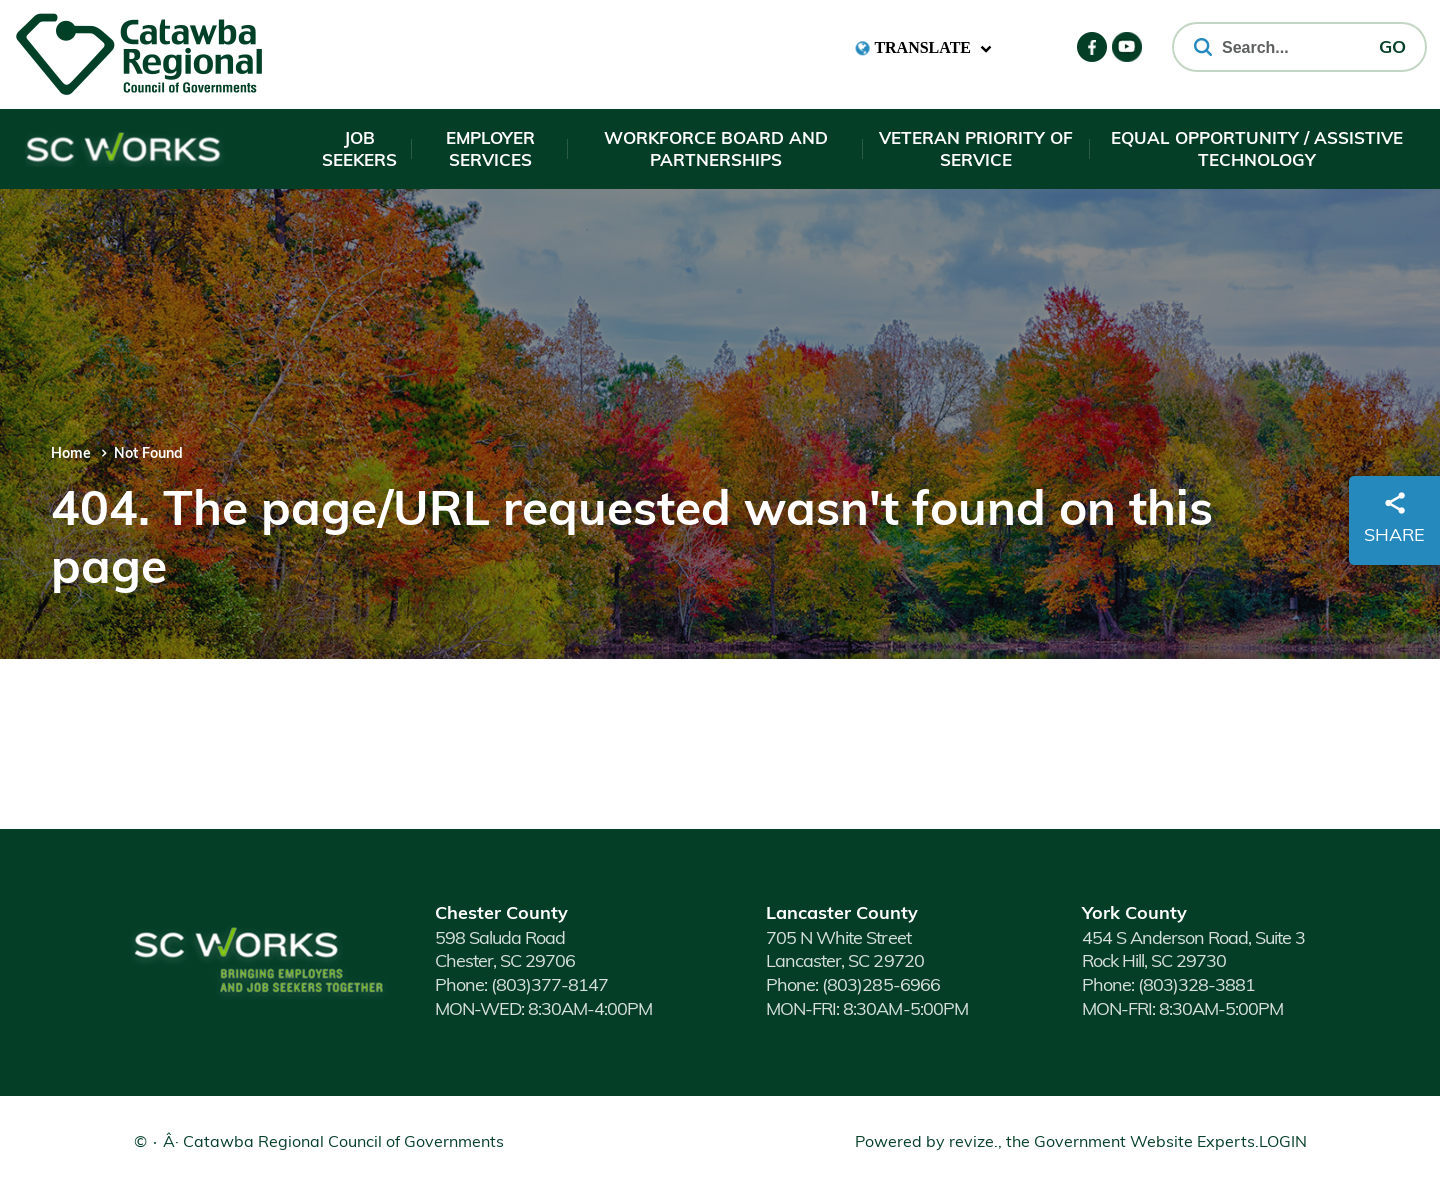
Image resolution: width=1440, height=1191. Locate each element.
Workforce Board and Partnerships (716, 150)
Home (71, 454)
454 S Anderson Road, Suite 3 (1193, 939)
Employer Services (490, 150)
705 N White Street (838, 939)
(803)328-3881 (1168, 986)
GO (1392, 48)
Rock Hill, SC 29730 (1156, 962)
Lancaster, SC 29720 (844, 962)
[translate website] (923, 48)
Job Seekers (359, 150)
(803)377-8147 (521, 986)
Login (1283, 1143)
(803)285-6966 (852, 986)
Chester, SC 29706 (505, 962)
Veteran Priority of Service (976, 150)
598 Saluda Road (500, 939)
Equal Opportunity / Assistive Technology (1257, 150)
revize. (973, 1143)
